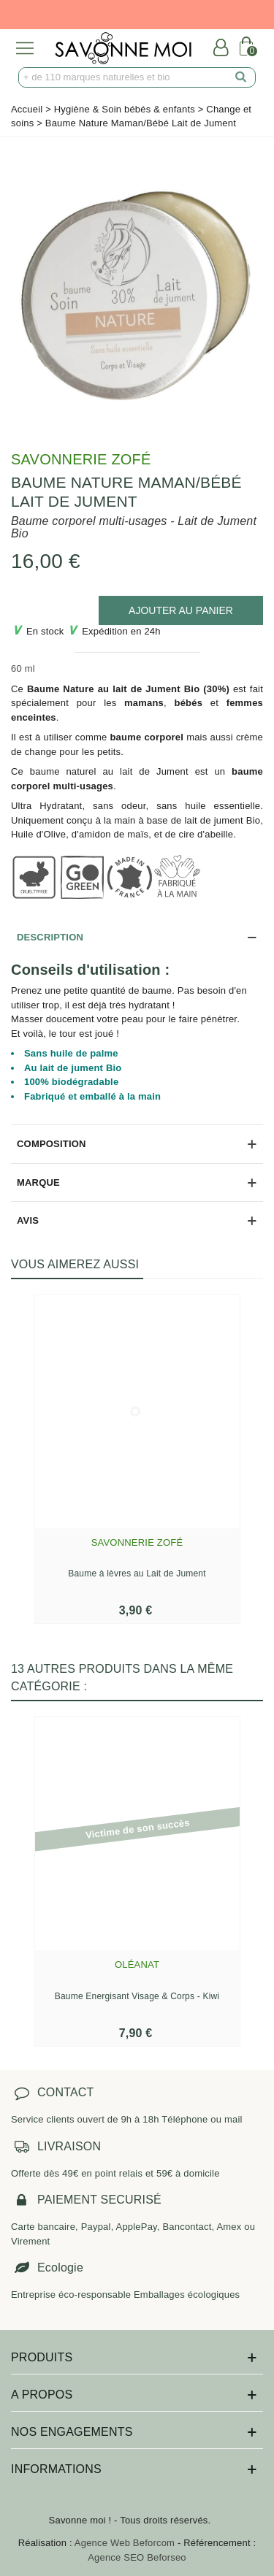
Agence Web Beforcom (125, 2542)
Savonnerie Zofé (81, 459)
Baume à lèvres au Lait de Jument (137, 1573)
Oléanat (137, 1964)
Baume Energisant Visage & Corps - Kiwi (137, 1996)
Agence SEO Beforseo (137, 2557)
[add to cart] (181, 610)
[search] (241, 77)
